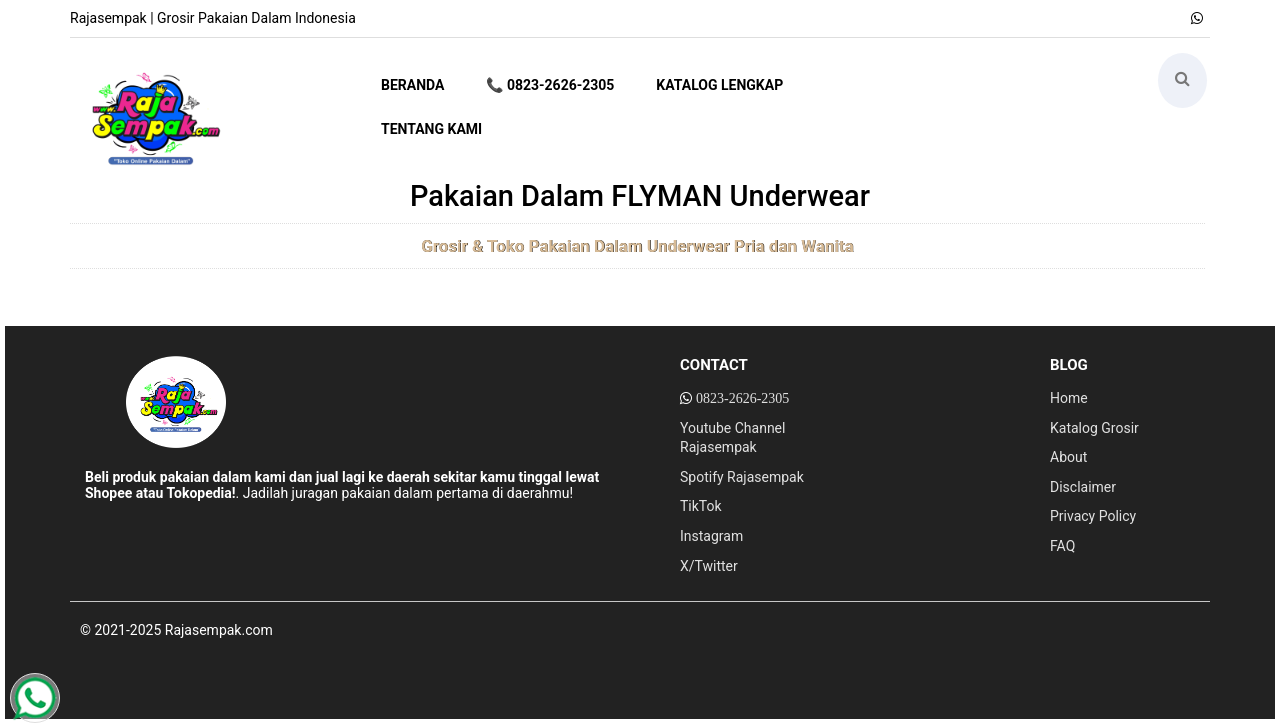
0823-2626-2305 (742, 398)
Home (1069, 398)
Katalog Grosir (1094, 428)
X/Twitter (709, 566)
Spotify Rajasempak (742, 477)
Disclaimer (1083, 487)
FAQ (1062, 546)
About (1068, 457)
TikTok (701, 506)
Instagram (711, 536)
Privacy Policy (1093, 516)
